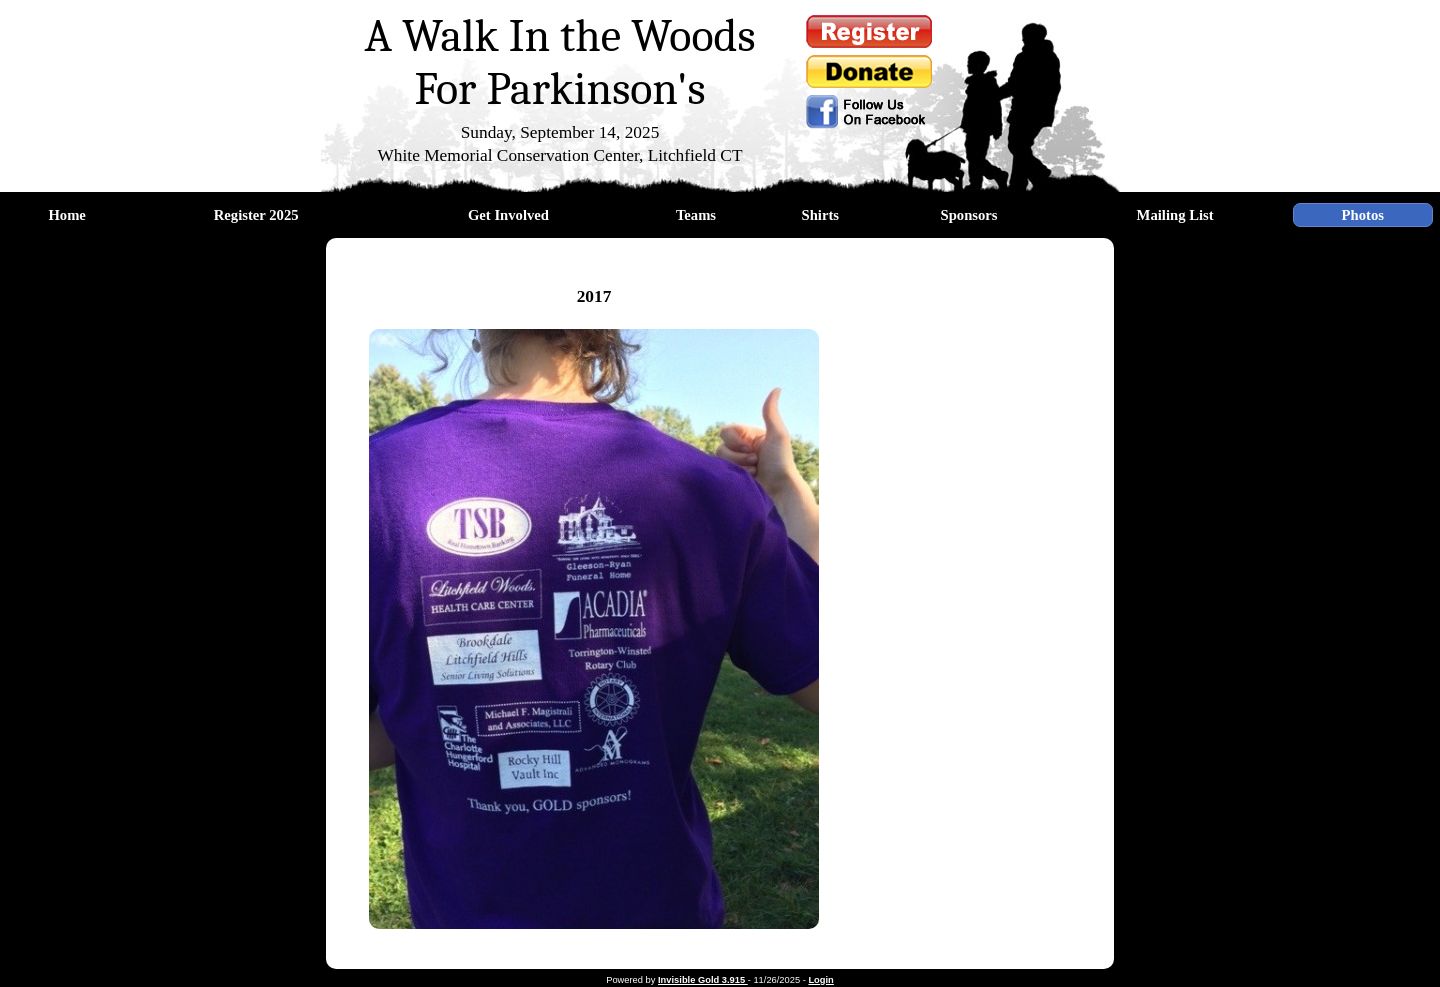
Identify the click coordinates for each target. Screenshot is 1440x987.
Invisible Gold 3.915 (703, 980)
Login (820, 980)
